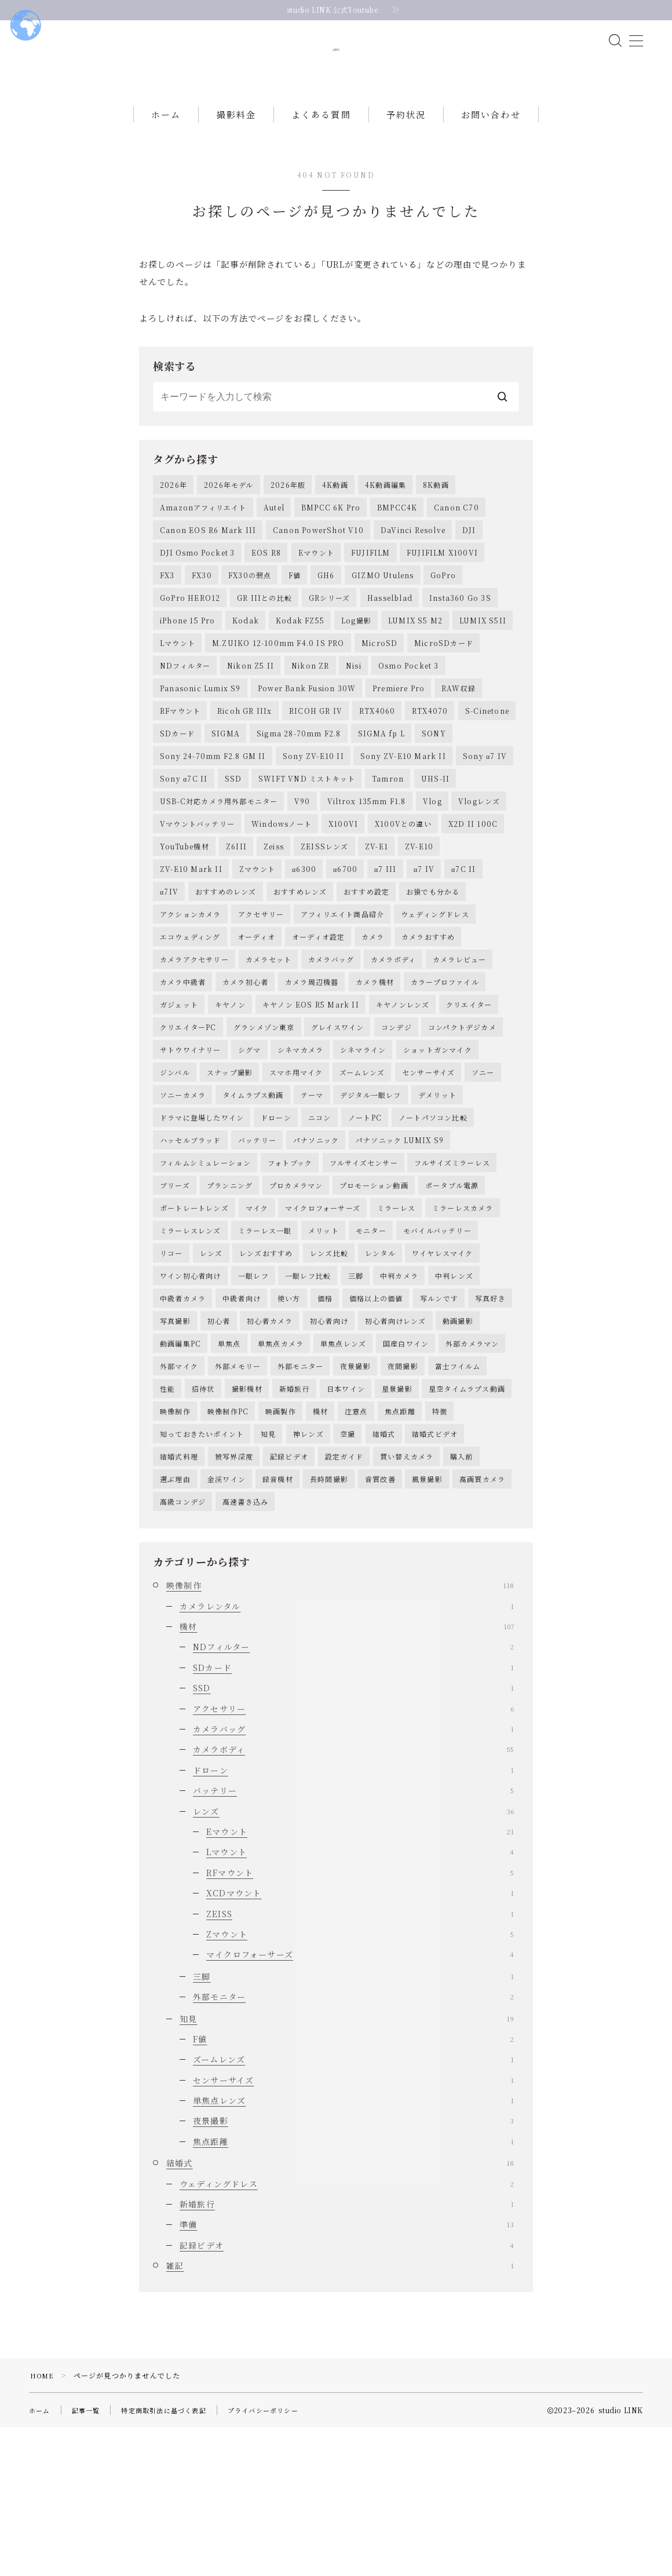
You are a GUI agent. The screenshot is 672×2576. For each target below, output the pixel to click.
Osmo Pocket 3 (408, 723)
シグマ (249, 1149)
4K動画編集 (385, 523)
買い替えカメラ (406, 1599)
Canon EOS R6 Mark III (208, 573)
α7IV (169, 973)
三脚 (355, 1399)
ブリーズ (175, 1299)
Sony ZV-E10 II (313, 823)
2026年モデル (229, 523)
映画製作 (280, 1549)
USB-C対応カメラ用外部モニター (218, 873)
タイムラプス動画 (253, 1198)
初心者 (219, 1449)
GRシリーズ (329, 648)
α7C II (463, 948)
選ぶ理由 (175, 1624)
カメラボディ (393, 1048)
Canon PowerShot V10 (318, 573)
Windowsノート (281, 898)
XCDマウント (360, 2042)
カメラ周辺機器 (311, 1073)
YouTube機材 (184, 923)
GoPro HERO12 (190, 648)
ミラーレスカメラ (463, 1324)
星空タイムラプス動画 (467, 1524)
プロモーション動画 (373, 1299)
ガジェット (179, 1098)
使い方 (289, 1424)
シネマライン (363, 1149)
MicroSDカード (443, 698)
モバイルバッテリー (437, 1348)
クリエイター (469, 1098)
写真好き (490, 1424)
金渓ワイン (226, 1624)
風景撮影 (427, 1624)
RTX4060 (377, 773)
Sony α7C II (184, 848)
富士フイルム (457, 1499)
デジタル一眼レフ (370, 1198)
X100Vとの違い (403, 898)
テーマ (312, 1198)
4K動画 (335, 523)
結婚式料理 (179, 1599)
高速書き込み (245, 1649)
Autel (274, 548)
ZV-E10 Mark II (191, 948)
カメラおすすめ (428, 1023)
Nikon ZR (310, 723)
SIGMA (225, 798)
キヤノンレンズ (402, 1098)
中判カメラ (399, 1399)
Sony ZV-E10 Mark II (403, 823)
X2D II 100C (473, 898)
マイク (257, 1324)
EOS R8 (266, 598)
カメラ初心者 (245, 1073)
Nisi (353, 723)
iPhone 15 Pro (188, 673)
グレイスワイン (337, 1124)
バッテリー (257, 1248)
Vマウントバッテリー (197, 898)
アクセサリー (261, 999)
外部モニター (300, 1499)
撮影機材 (247, 1524)
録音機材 (277, 1624)
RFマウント (180, 773)
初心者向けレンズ (395, 1449)
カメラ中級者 (183, 1073)
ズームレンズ (362, 1173)
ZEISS (360, 2062)
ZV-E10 (419, 923)
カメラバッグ (331, 1048)
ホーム (166, 152)
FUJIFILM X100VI (442, 598)
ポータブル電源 (452, 1299)
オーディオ (256, 1023)
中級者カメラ (183, 1424)
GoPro (443, 623)
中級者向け (241, 1424)
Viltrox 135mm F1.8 (366, 873)
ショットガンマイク (437, 1149)
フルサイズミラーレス (452, 1274)
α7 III (385, 948)
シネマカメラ (300, 1149)
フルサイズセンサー (364, 1274)
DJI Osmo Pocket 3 (197, 598)
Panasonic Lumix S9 (200, 748)
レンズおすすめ (266, 1373)
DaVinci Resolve (413, 573)
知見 (268, 1574)
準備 (347, 2374)
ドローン (276, 1223)
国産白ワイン (406, 1474)
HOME (43, 2524)
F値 (294, 623)
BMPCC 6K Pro (330, 548)
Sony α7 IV (485, 823)
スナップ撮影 (230, 1173)
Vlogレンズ (479, 873)
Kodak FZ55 (300, 673)
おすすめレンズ (300, 973)
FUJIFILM (370, 598)
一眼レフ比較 (308, 1399)
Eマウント (316, 598)
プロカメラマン (296, 1299)
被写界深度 (234, 1599)
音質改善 (380, 1624)
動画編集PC (180, 1474)
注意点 (356, 1549)
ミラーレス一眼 (264, 1348)
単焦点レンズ (343, 1474)
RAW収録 (458, 748)
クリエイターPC (188, 1124)
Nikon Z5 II (250, 723)
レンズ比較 (329, 1373)
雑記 (340, 2414)
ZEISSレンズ (325, 923)
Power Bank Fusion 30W (307, 748)
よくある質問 (321, 152)
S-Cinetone (487, 773)
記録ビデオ (289, 1599)
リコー (171, 1373)
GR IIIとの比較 (264, 648)
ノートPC (365, 1223)
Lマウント (177, 698)
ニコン (319, 1223)
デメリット (437, 1198)
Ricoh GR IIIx (244, 773)
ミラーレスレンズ (190, 1348)
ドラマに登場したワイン (202, 1223)
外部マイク (179, 1499)
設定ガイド (344, 1599)
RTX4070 (430, 773)
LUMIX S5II (482, 673)
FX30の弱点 (249, 623)
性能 (167, 1524)
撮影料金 (236, 152)
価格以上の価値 (376, 1424)
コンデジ (396, 1124)
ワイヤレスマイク (442, 1373)
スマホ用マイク (296, 1173)
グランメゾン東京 (264, 1124)
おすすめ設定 (366, 973)
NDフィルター (185, 723)
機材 (320, 1549)
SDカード (177, 798)
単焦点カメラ (281, 1474)
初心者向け (329, 1449)
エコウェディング (190, 1023)
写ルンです (439, 1424)
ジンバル (175, 1173)
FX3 (167, 623)
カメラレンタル (347, 1755)
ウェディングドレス (435, 999)
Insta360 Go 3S (460, 648)
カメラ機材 (375, 1073)
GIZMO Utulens (383, 623)
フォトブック (290, 1274)
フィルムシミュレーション (205, 1274)
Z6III (236, 923)
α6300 (304, 948)
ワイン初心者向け (190, 1399)
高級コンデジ (183, 1649)
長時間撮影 (329, 1624)
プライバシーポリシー (277, 2559)
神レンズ (308, 1574)
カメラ (373, 1023)
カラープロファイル (445, 1073)
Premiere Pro (398, 748)
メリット (323, 1348)
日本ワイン (346, 1524)
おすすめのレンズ (226, 973)
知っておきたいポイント (202, 1574)
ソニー (483, 1173)
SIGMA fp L (381, 798)
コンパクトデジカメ (462, 1124)
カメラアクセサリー (194, 1048)
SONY (434, 798)
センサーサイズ (428, 1173)
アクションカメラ (190, 999)
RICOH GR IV (315, 773)
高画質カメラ (482, 1624)
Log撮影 (356, 673)
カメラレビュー (459, 1048)
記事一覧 (89, 2559)
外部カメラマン (472, 1474)
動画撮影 (458, 1449)
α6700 (345, 948)
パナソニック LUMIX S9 (400, 1248)
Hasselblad (389, 648)
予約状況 (406, 152)
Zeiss (274, 923)
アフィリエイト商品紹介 (342, 999)
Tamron (388, 848)
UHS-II (435, 848)
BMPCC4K (397, 548)
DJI (469, 573)
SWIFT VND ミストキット (306, 848)
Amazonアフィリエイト (203, 548)
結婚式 (384, 1574)
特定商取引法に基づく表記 (171, 2559)
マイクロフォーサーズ (322, 1324)
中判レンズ (454, 1399)
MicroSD (379, 698)
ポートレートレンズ (194, 1324)
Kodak (245, 673)
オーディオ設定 (318, 1023)
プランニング (230, 1299)
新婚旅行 (294, 1524)
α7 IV (424, 948)
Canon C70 (456, 548)
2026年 (173, 523)
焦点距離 (400, 1549)
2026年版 (288, 523)
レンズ (211, 1373)
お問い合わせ (491, 152)
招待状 (203, 1524)
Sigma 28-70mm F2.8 (299, 798)
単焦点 (229, 1474)
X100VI (343, 898)
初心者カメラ (270, 1449)
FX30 (202, 623)
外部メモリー (238, 1499)
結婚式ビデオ (435, 1574)
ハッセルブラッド (190, 1248)
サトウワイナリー (190, 1149)
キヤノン (230, 1098)
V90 (302, 873)
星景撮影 (397, 1524)
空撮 (347, 1574)
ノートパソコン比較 (433, 1223)
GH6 (326, 623)
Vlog (432, 873)
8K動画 (436, 523)
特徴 (439, 1549)
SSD (233, 848)
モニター (371, 1348)
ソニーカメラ (183, 1198)
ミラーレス (396, 1324)
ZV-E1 (376, 923)
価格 (325, 1424)
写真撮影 (175, 1449)
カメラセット (268, 1048)
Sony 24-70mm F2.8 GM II (213, 823)
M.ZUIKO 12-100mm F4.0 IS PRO (278, 698)
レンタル (380, 1373)
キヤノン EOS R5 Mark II (310, 1098)
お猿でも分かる (432, 973)
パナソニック (316, 1248)
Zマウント (257, 948)
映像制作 (175, 1549)
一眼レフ (253, 1399)
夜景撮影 (355, 1499)
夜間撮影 (403, 1499)
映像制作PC (228, 1549)
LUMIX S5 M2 (415, 673)
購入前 (461, 1599)
